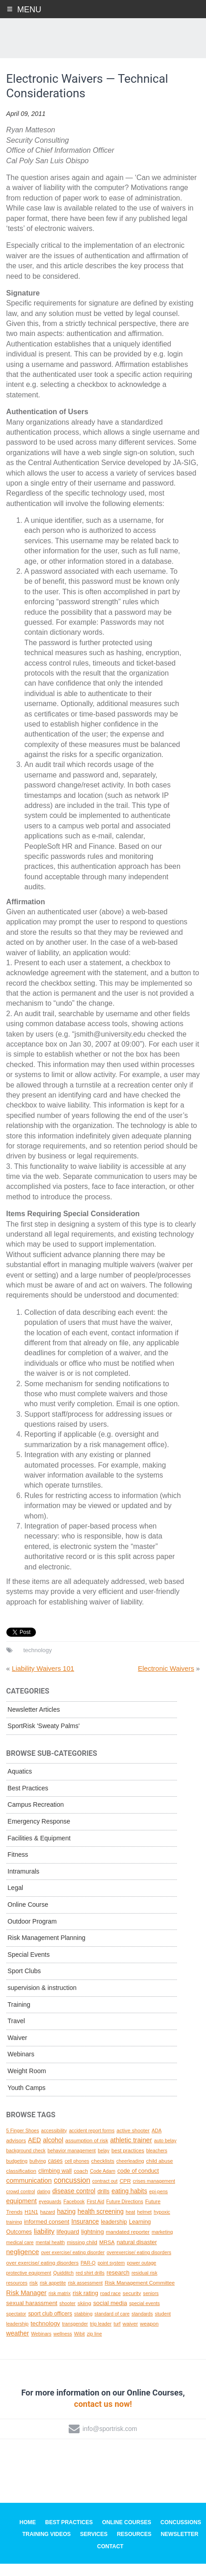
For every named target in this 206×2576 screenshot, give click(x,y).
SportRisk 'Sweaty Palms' (44, 1738)
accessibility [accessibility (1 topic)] (54, 2142)
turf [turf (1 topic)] (117, 2336)
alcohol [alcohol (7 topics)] (53, 2152)
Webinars (21, 2066)
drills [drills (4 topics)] (103, 2203)
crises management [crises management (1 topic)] (154, 2193)
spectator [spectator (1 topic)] (16, 2326)
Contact (110, 2559)
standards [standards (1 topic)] (142, 2326)
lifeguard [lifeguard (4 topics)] (67, 2244)
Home (28, 2534)
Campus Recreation (36, 1817)
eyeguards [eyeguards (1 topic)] (50, 2214)
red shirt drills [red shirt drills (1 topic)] (89, 2285)
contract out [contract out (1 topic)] (105, 2193)
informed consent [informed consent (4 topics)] (46, 2234)
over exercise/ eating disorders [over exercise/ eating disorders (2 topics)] (42, 2275)
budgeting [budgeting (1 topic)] (17, 2173)
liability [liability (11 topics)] (44, 2244)
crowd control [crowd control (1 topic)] (20, 2203)
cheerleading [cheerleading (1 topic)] (130, 2173)
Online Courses (126, 2534)
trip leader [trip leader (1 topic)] (100, 2336)
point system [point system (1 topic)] (111, 2275)
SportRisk (103, 40)
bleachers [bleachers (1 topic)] (156, 2163)
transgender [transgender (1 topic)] (75, 2336)
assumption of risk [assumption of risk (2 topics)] (86, 2152)
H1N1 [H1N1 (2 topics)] (31, 2224)
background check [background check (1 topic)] (26, 2163)
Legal (15, 1900)
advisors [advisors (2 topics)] (16, 2152)
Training (19, 2016)
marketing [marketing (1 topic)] (162, 2244)
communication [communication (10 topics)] (29, 2193)
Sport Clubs (24, 1983)
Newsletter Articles (34, 1721)
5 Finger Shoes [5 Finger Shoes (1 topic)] (22, 2142)
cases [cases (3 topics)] (55, 2173)
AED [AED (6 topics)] (34, 2152)
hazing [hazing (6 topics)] (66, 2223)
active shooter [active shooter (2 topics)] (133, 2142)
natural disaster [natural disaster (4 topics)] (136, 2254)
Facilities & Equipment (39, 1850)
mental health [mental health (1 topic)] (50, 2254)
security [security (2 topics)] (132, 2305)
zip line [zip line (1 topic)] (94, 2346)
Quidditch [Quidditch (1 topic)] (63, 2285)
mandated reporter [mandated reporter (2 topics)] (128, 2244)
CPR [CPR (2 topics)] (125, 2193)
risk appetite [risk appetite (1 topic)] (52, 2295)
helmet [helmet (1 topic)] (144, 2224)
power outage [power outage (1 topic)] (141, 2275)
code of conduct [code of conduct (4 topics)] (138, 2183)
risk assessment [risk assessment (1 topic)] (85, 2295)
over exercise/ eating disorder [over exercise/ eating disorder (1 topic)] (73, 2265)
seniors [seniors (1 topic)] (151, 2305)
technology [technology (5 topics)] (45, 2336)
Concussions (181, 2534)
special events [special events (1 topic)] (144, 2316)
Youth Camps (27, 2100)
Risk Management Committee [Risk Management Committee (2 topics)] (140, 2295)
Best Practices (28, 1800)
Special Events (29, 1966)
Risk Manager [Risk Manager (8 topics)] (26, 2305)
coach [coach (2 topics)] (81, 2183)
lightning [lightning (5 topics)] (92, 2244)
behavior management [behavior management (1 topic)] (72, 2163)
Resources (134, 2547)
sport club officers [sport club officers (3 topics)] (50, 2326)
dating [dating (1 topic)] (43, 2203)
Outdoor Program (32, 1933)
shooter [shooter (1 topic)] (68, 2316)
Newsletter (179, 2547)
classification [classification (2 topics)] (21, 2183)
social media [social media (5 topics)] (110, 2315)
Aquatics (20, 1784)
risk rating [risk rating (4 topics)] (85, 2305)
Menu (29, 9)
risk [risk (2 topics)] (34, 2295)
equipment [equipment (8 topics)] (21, 2213)
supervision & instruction (42, 2000)
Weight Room (27, 2083)
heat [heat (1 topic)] (130, 2224)
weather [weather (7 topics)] (17, 2346)
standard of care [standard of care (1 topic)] (112, 2326)
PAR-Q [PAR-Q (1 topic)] (87, 2275)
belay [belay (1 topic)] (103, 2163)
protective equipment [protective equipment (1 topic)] (28, 2285)
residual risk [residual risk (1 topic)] (144, 2285)
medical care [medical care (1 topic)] (20, 2254)
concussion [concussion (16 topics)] (72, 2193)
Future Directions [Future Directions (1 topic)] (124, 2214)
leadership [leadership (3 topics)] (114, 2234)
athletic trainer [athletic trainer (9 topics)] (131, 2152)
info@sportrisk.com (109, 2441)
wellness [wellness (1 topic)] (62, 2346)
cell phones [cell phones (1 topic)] (77, 2173)
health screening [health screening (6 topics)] (101, 2223)
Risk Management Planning (46, 1950)
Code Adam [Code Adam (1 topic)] (103, 2183)
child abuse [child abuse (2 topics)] (159, 2173)
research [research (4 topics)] (117, 2285)
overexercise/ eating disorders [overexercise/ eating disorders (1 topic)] (138, 2265)
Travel (16, 2033)
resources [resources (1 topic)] (17, 2295)
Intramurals (24, 1883)
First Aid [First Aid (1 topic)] (96, 2214)
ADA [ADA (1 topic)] (156, 2142)
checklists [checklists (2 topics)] (103, 2173)
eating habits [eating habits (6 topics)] (129, 2203)
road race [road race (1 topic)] (110, 2305)
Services (93, 2547)
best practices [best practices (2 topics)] (127, 2163)
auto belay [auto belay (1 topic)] (165, 2152)
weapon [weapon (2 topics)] (149, 2336)
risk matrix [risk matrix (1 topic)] (60, 2305)
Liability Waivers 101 (43, 1681)
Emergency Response (39, 1834)
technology (37, 1662)
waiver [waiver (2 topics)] (130, 2336)
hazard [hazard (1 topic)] (47, 2224)
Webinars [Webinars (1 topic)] (41, 2346)
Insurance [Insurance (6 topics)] (85, 2234)
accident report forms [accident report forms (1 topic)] (92, 2142)
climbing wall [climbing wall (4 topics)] (54, 2183)
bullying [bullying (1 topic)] (38, 2173)
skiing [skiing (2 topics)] (84, 2316)
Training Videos (46, 2547)
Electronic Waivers (166, 1681)
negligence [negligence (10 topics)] (22, 2264)
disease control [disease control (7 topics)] (73, 2203)
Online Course (28, 1917)
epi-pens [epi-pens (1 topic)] (158, 2203)
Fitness (18, 1867)
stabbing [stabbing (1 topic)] (83, 2326)
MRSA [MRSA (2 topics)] (107, 2254)
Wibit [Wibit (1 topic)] (79, 2346)
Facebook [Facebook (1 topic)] (74, 2214)
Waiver (17, 2050)
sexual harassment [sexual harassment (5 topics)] (32, 2315)
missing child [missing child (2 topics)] (82, 2254)
